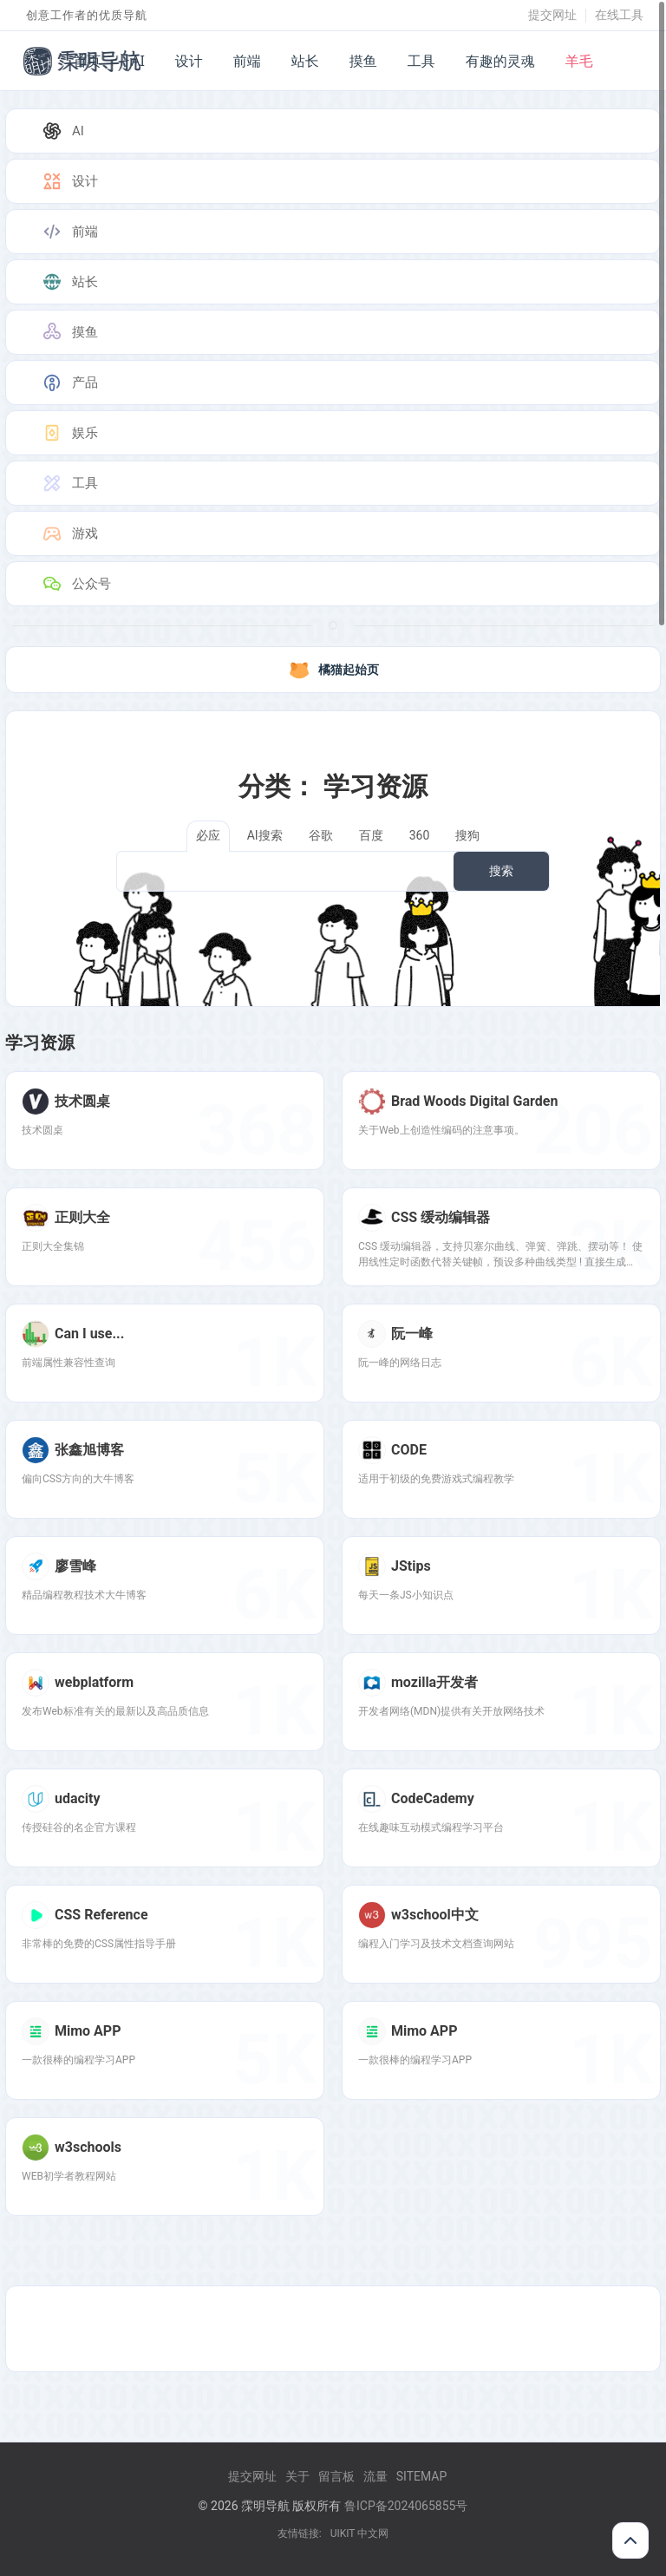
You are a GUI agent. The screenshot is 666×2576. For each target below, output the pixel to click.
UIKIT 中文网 (359, 2533)
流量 (375, 2476)
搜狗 (467, 835)
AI (138, 60)
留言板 (336, 2476)
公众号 (76, 583)
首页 (87, 60)
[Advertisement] (333, 2329)
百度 (371, 835)
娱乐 (69, 433)
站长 (305, 60)
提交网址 (552, 15)
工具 (421, 60)
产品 (69, 382)
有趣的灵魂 (500, 60)
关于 (297, 2476)
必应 (208, 835)
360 (419, 835)
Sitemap (421, 2476)
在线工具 (619, 15)
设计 (189, 60)
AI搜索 (265, 835)
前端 (247, 60)
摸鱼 (363, 60)
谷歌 (321, 835)
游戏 (69, 533)
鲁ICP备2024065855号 (405, 2506)
